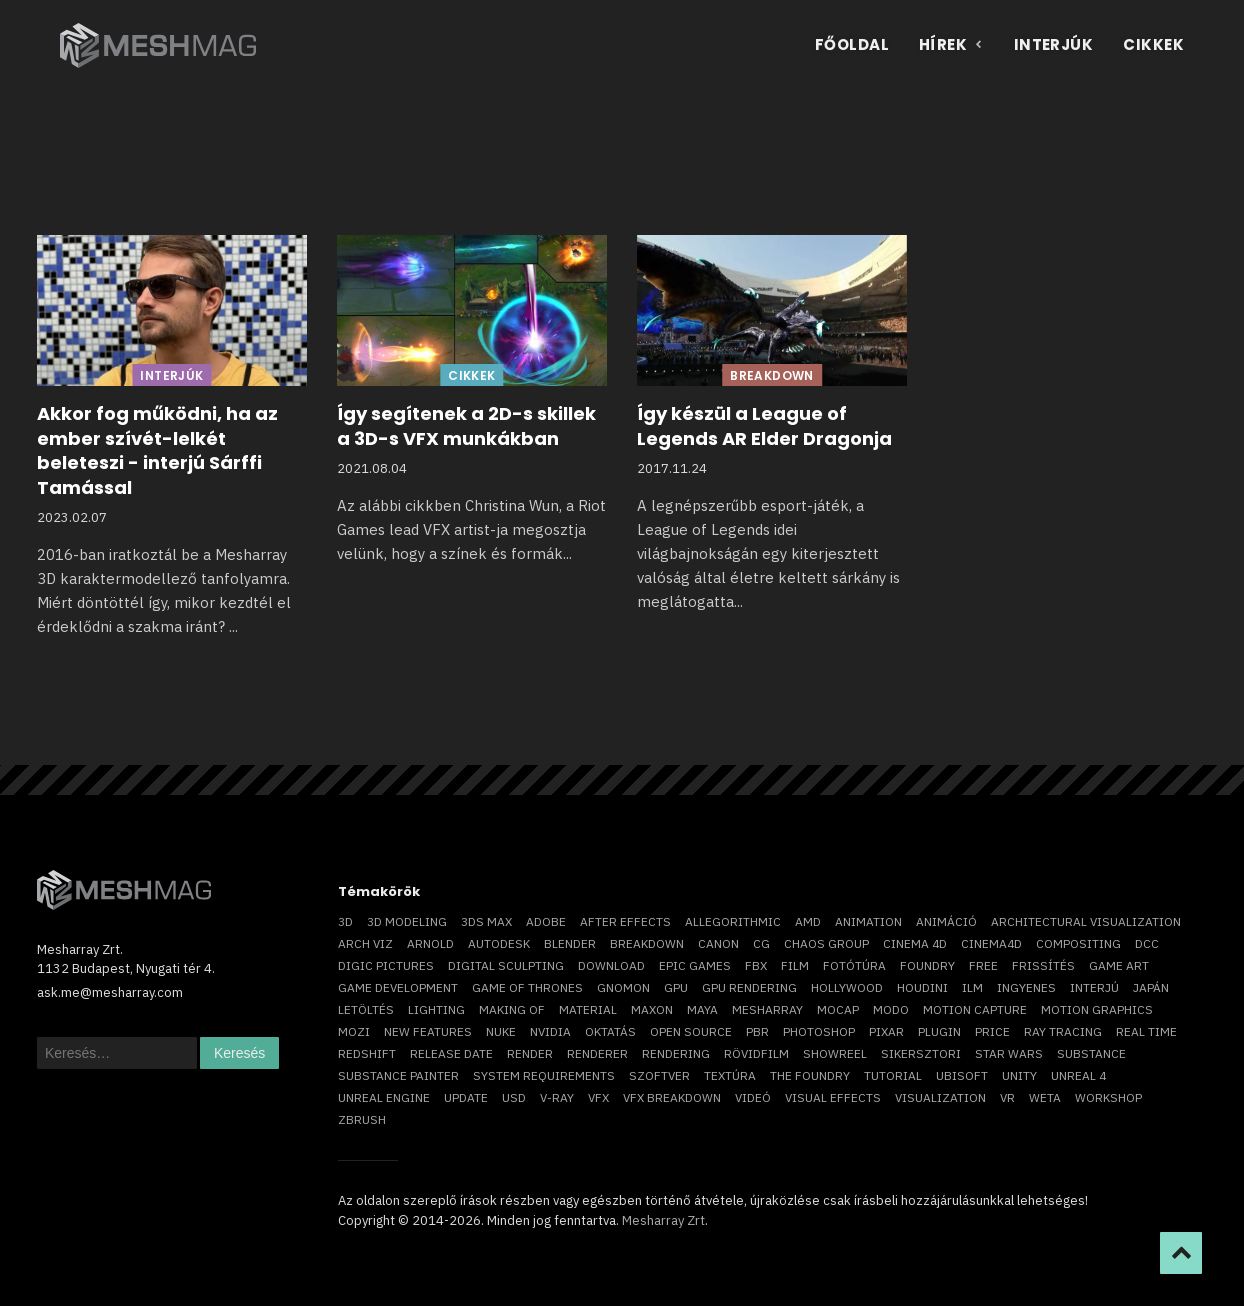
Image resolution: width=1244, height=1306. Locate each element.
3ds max (486, 921)
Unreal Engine (384, 1097)
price (992, 1031)
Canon (718, 943)
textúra (730, 1075)
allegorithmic (733, 921)
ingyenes (1026, 987)
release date (451, 1053)
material (588, 1009)
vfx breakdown (672, 1097)
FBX (756, 965)
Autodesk (499, 943)
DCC (1147, 943)
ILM (972, 987)
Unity (1019, 1075)
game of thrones (527, 987)
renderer (597, 1053)
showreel (835, 1053)
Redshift (367, 1053)
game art (1119, 965)
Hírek (951, 44)
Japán (1151, 987)
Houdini (922, 987)
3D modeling (407, 921)
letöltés (366, 1009)
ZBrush (362, 1119)
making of (512, 1009)
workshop (1108, 1097)
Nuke (501, 1031)
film (795, 965)
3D (345, 921)
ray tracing (1063, 1031)
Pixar (886, 1031)
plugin (939, 1031)
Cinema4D (991, 943)
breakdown (647, 943)
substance (1091, 1053)
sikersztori (921, 1053)
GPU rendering (749, 987)
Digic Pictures (386, 965)
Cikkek (1153, 44)
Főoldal (852, 44)
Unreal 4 (1078, 1075)
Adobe (546, 921)
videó (753, 1097)
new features (428, 1031)
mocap (838, 1009)
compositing (1078, 943)
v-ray (557, 1097)
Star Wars (1009, 1053)
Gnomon (623, 987)
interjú (1094, 987)
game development (398, 987)
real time (1146, 1031)
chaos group (826, 943)
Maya (702, 1009)
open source (691, 1031)
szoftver (659, 1075)
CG (761, 943)
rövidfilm (756, 1053)
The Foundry (810, 1075)
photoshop (819, 1031)
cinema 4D (915, 943)
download (611, 965)
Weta (1045, 1097)
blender (570, 943)
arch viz (365, 943)
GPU (676, 987)
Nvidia (550, 1031)
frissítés (1043, 965)
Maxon (652, 1009)
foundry (927, 965)
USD (514, 1097)
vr (1007, 1097)
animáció (946, 921)
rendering (676, 1053)
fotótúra (854, 965)
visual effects (833, 1097)
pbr (757, 1031)
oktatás (610, 1031)
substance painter (398, 1075)
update (466, 1097)
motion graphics (1097, 1009)
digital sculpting (506, 965)
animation (868, 921)
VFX (598, 1097)
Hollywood (847, 987)
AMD (808, 921)
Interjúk (1054, 44)
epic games (695, 965)
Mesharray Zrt (663, 1220)
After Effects (625, 921)
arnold (430, 943)
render (530, 1053)
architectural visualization (1086, 921)
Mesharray (767, 1009)
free (983, 965)
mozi (354, 1031)
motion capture (975, 1009)
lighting (436, 1009)
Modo (891, 1009)
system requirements (544, 1075)
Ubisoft (962, 1075)
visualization (940, 1097)
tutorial (893, 1075)
